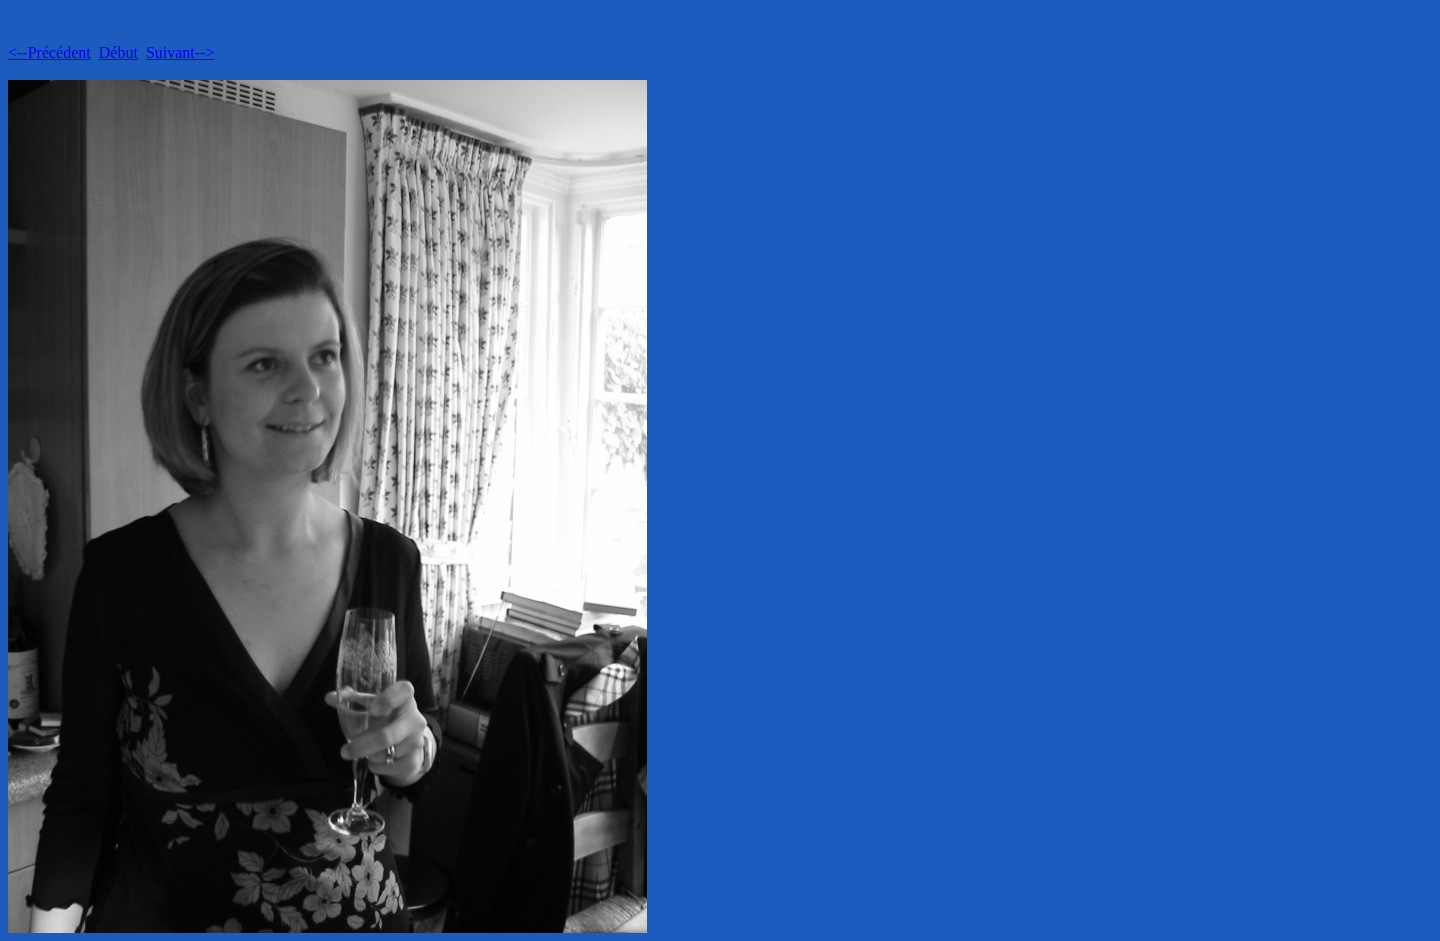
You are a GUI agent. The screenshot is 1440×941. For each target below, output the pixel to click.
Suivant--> (180, 52)
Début (118, 52)
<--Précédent (49, 52)
